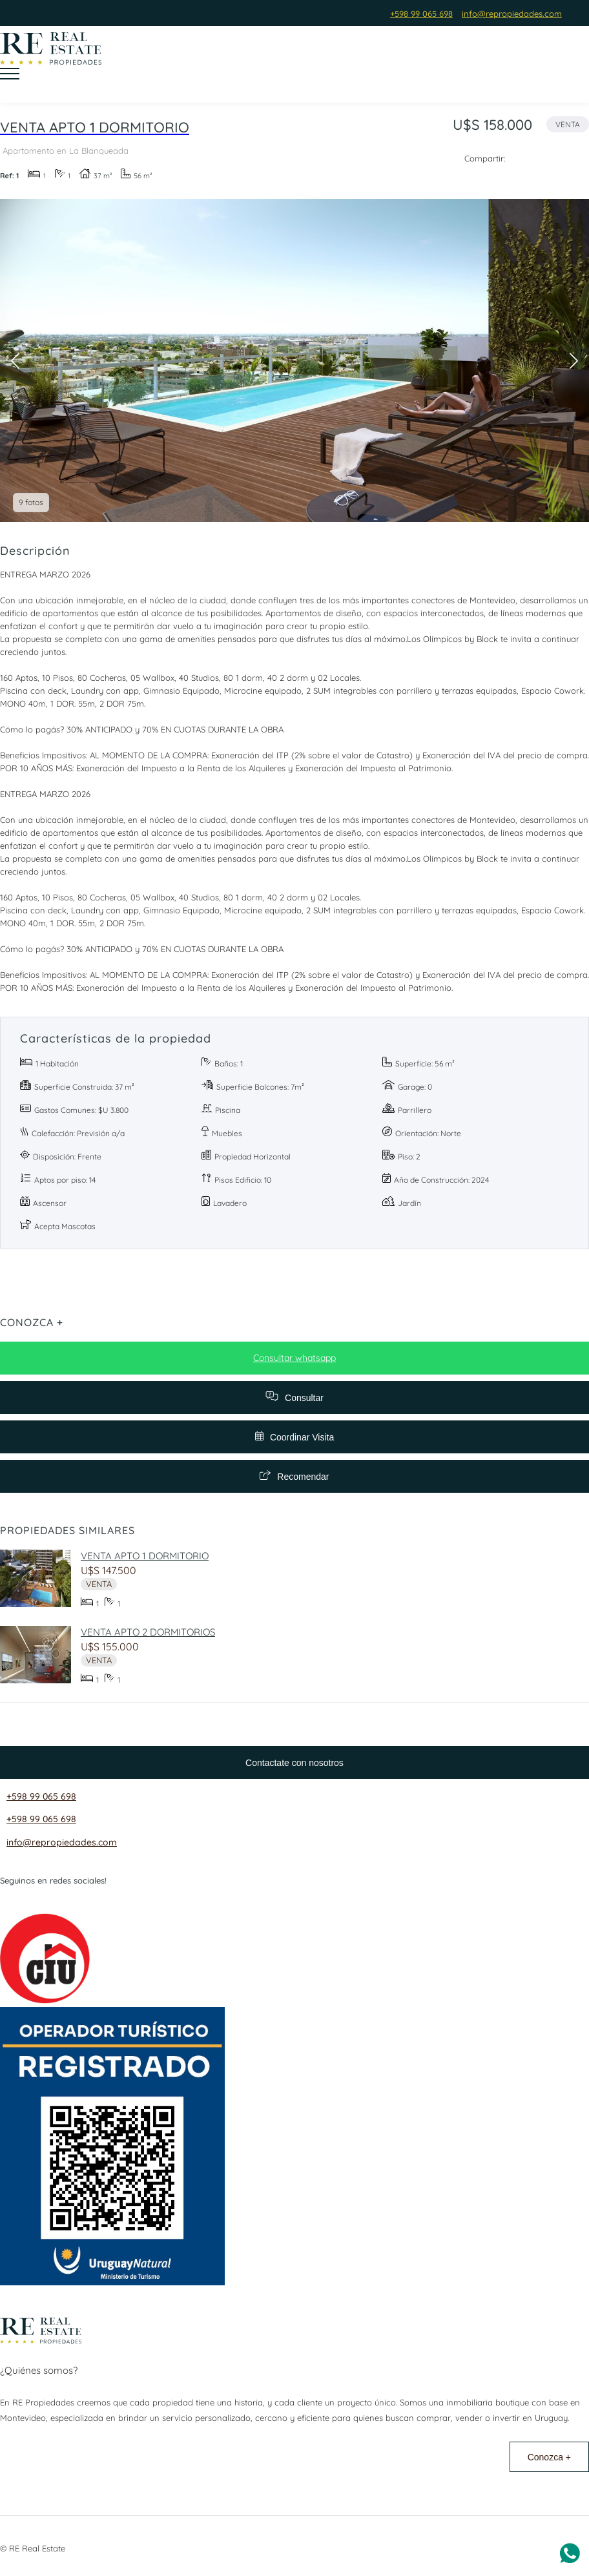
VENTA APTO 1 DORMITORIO (145, 1556)
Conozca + (549, 2457)
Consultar (294, 1397)
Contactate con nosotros (294, 1763)
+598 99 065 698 (41, 1796)
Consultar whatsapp (294, 1358)
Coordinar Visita (294, 1436)
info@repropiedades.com (61, 1842)
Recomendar (294, 1476)
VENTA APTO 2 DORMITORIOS (148, 1632)
